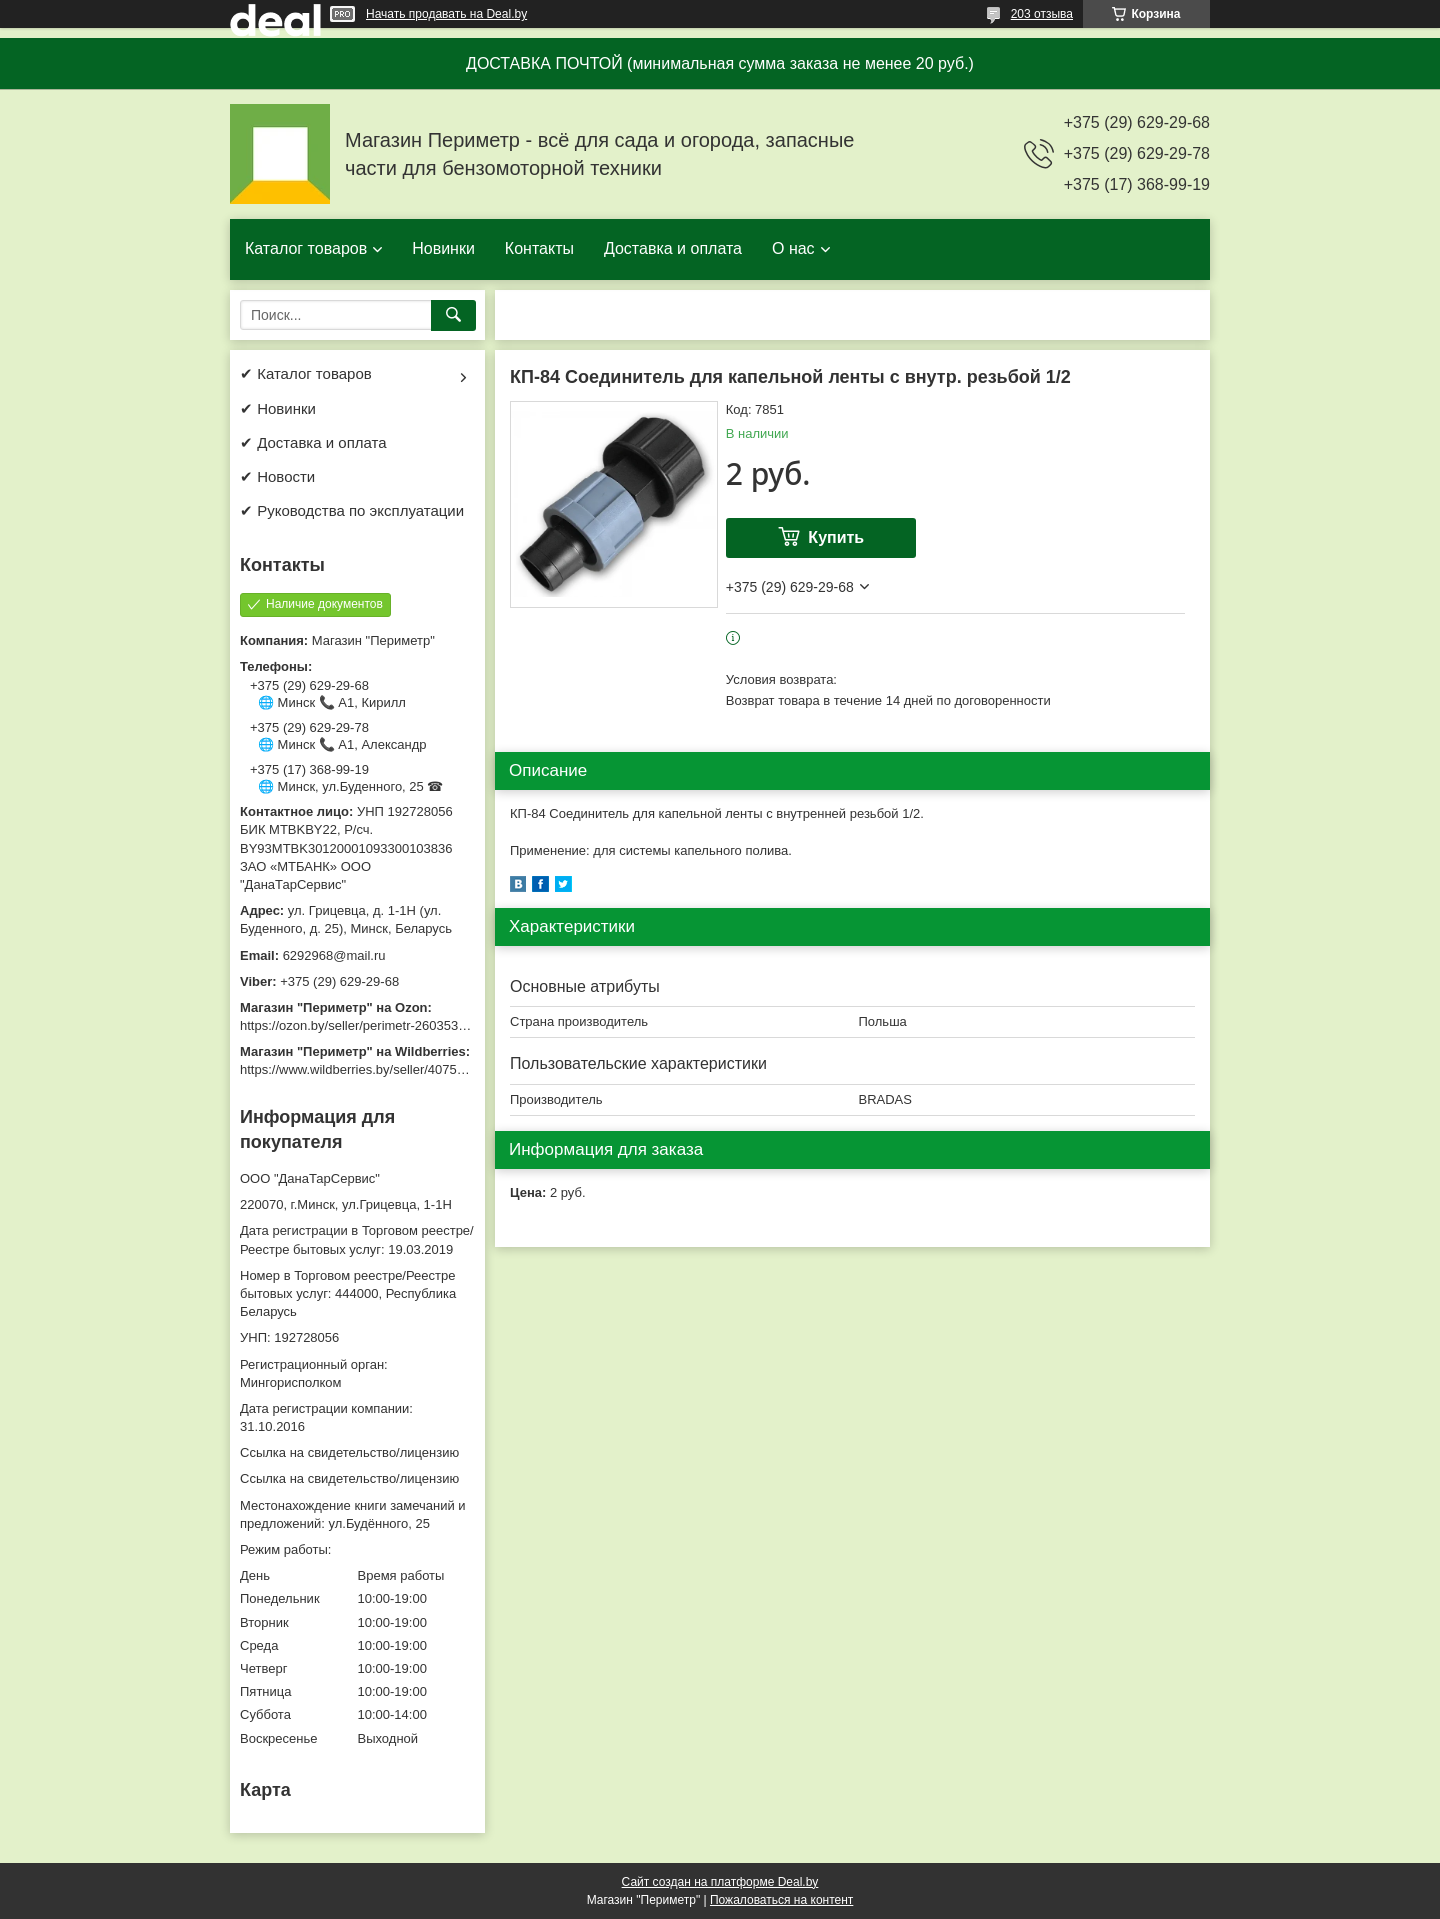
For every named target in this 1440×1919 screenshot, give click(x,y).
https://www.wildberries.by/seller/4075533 (359, 1069)
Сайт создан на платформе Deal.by (720, 1882)
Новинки (443, 248)
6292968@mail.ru (334, 955)
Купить (836, 537)
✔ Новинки (278, 408)
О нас (793, 248)
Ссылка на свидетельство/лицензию (349, 1452)
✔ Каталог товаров (306, 373)
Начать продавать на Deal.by (446, 14)
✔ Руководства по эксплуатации (352, 510)
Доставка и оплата (673, 248)
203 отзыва (1042, 14)
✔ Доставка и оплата (313, 442)
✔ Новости (277, 476)
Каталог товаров (306, 248)
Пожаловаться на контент (781, 1900)
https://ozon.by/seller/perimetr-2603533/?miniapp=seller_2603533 (429, 1025)
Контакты (539, 248)
